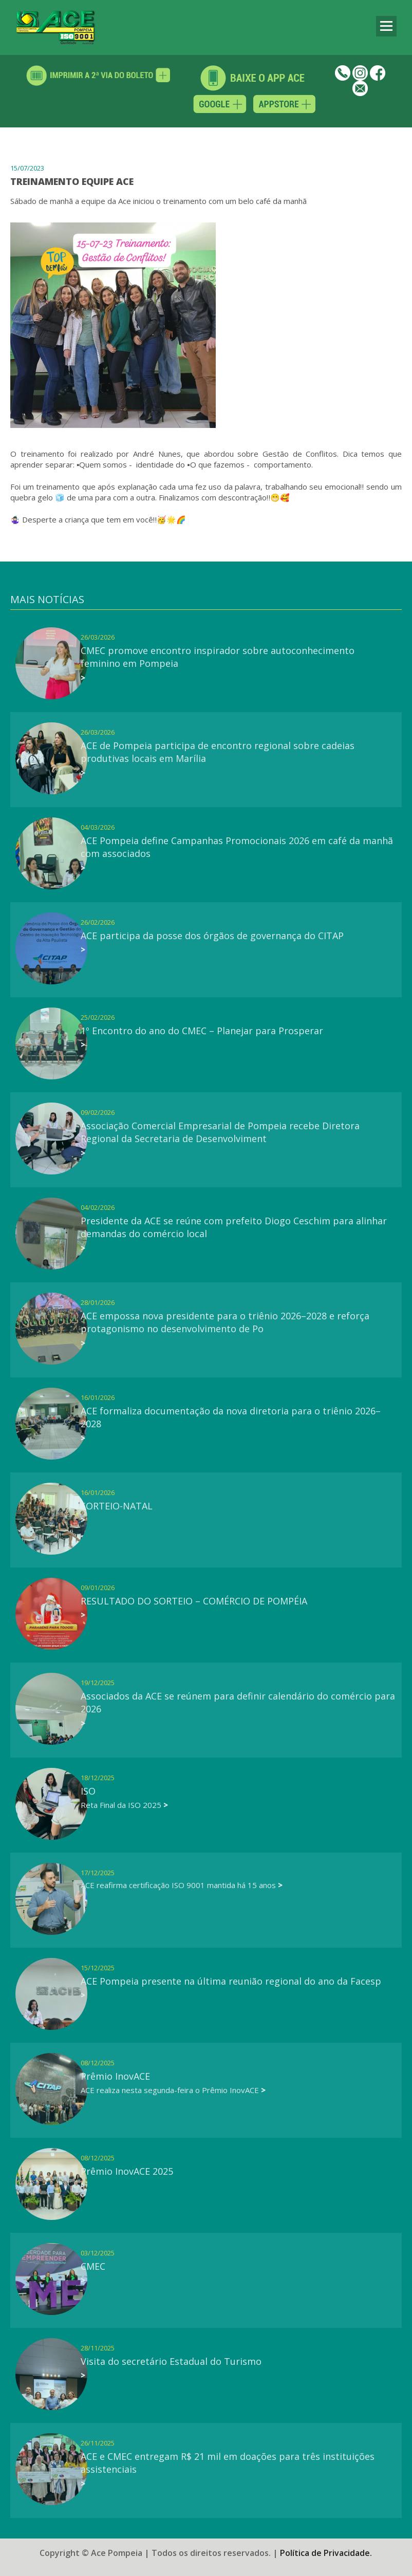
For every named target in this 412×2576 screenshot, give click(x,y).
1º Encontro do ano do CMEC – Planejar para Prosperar (202, 1030)
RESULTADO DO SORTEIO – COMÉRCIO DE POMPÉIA (194, 1601)
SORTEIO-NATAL (117, 1506)
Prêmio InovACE (115, 2076)
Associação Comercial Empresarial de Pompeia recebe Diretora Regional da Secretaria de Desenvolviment (220, 1132)
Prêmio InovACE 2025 (127, 2171)
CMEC (93, 2266)
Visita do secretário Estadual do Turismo (171, 2361)
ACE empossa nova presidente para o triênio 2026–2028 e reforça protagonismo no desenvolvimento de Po (225, 1322)
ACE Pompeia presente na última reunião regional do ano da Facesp (231, 1981)
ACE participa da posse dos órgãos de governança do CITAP (212, 935)
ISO (88, 1791)
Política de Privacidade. (326, 2545)
